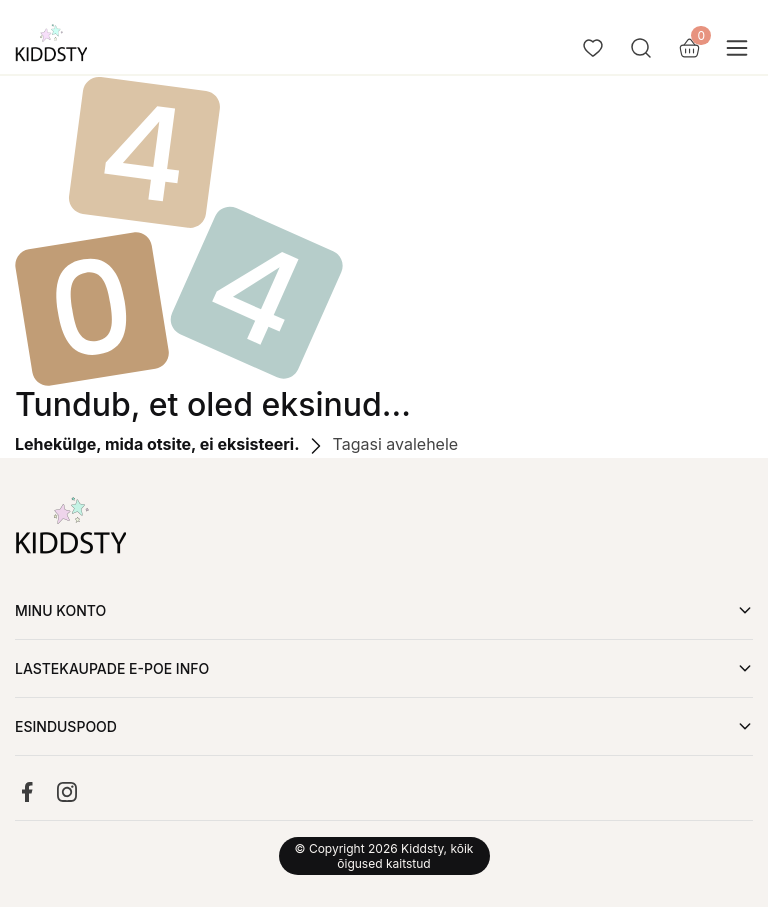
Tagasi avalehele (381, 444)
